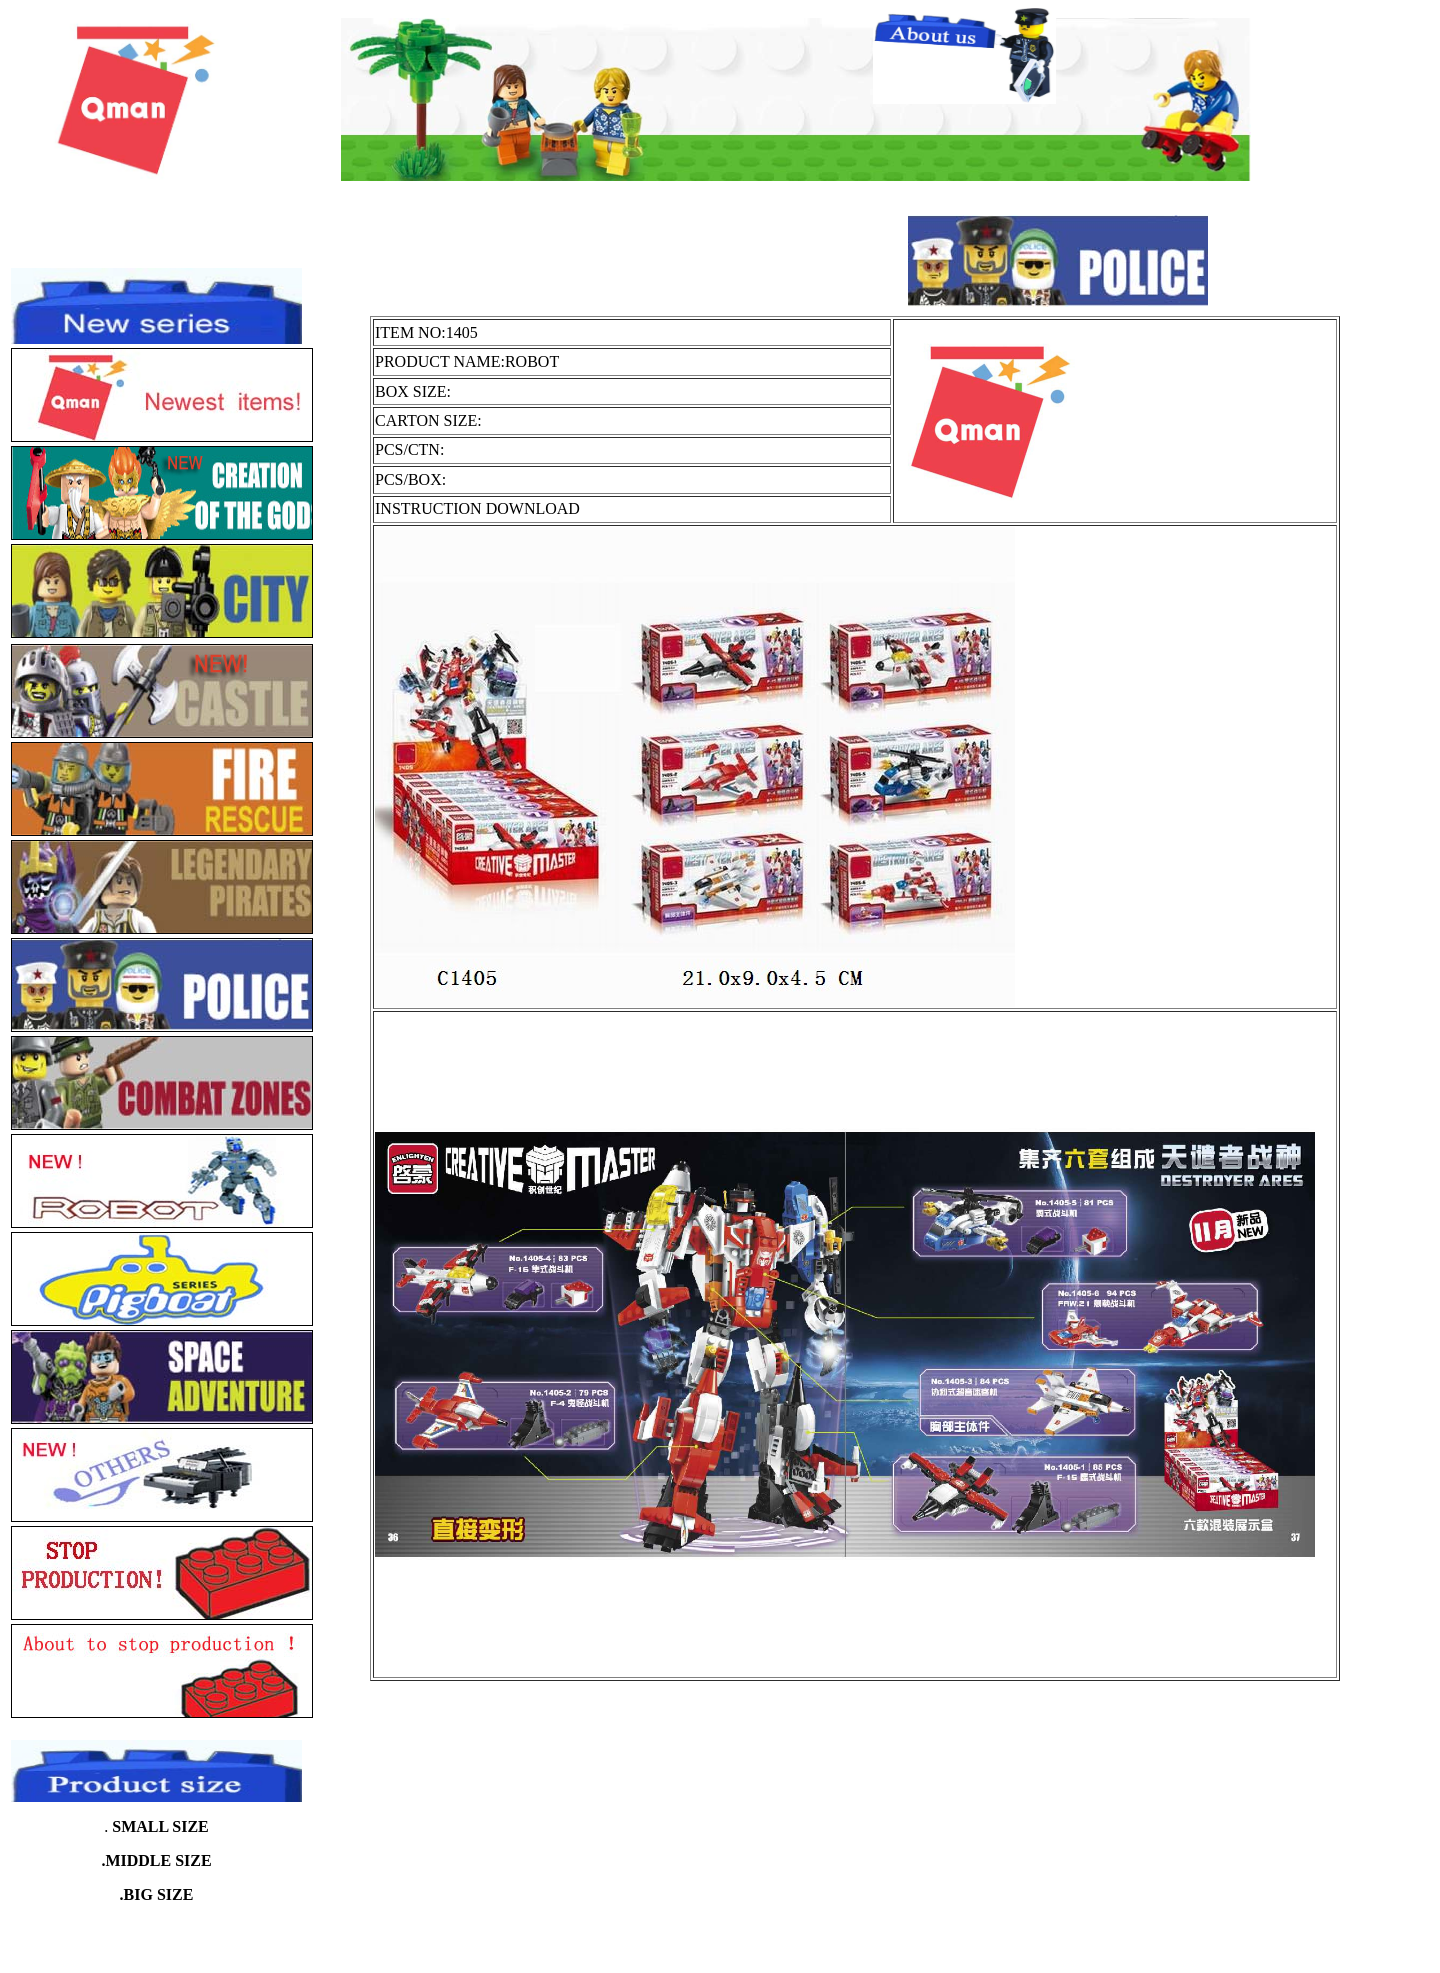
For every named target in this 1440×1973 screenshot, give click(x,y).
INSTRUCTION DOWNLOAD (477, 508)
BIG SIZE (159, 1894)
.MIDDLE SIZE (156, 1860)
